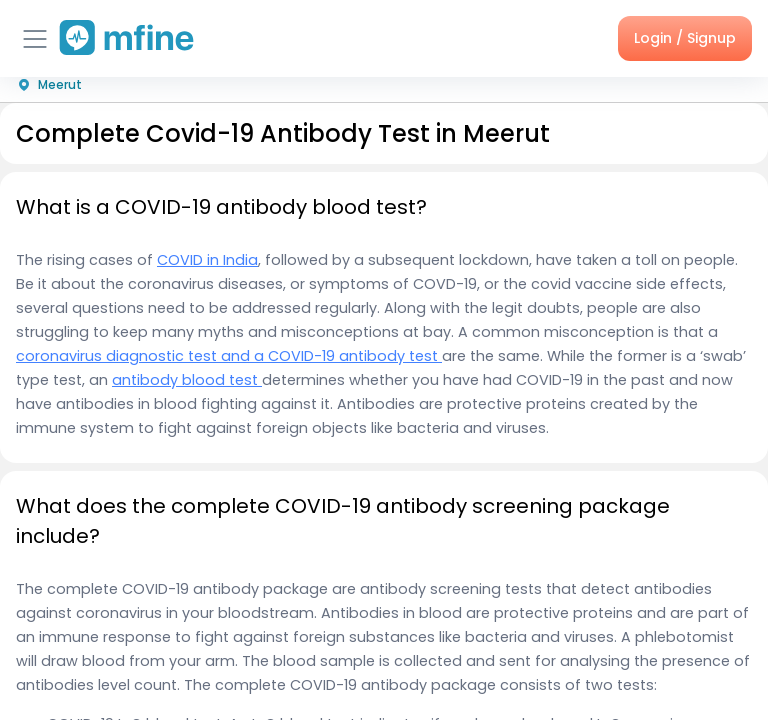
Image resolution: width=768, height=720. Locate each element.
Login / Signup (685, 38)
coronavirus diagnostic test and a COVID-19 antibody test (229, 356)
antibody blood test (187, 380)
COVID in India (207, 260)
